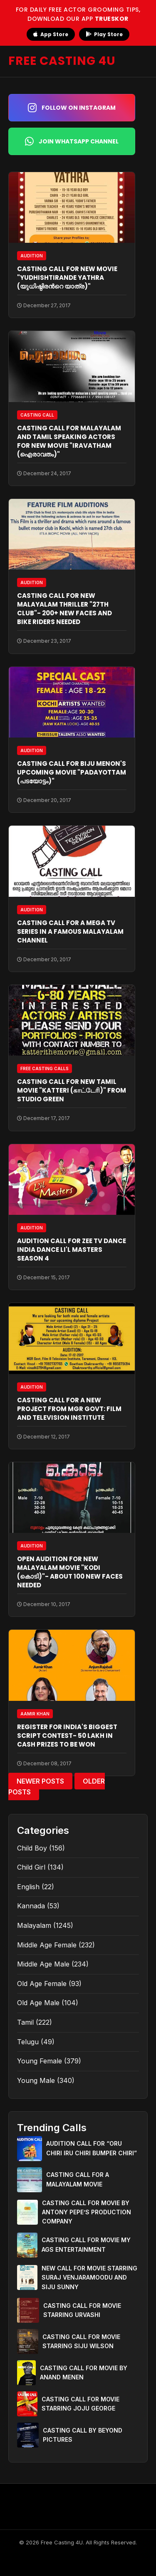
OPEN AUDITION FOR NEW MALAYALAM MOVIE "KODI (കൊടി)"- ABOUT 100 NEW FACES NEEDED (70, 1571)
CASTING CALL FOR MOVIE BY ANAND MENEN (83, 2372)
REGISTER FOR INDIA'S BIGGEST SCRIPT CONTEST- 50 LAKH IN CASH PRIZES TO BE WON (67, 1735)
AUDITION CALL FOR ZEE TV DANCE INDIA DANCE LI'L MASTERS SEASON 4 (71, 1249)
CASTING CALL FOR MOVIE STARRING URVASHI (82, 2310)
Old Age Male (38, 2003)
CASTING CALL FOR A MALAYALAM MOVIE (77, 2179)
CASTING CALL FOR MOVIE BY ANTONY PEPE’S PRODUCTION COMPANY (86, 2212)
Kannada (31, 1906)
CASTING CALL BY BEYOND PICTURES (82, 2435)
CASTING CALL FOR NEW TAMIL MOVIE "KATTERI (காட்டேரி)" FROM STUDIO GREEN (71, 1090)
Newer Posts (40, 1781)
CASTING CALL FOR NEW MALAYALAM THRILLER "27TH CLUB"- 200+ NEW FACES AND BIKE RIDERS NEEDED (64, 608)
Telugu (28, 2042)
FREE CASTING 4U (62, 61)
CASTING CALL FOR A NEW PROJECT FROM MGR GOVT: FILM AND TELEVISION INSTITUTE (69, 1409)
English (28, 1887)
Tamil (25, 2022)
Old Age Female (42, 1983)
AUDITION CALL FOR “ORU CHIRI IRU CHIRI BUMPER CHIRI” (91, 2148)
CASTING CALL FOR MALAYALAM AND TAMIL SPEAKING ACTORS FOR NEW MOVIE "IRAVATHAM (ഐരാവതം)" (69, 441)
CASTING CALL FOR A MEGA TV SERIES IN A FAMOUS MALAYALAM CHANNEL (70, 931)
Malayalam (34, 1925)
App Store (50, 34)
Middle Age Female (47, 1945)
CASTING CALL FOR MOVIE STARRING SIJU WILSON (81, 2341)
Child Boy (32, 1848)
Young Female (39, 2061)
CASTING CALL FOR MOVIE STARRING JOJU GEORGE (80, 2404)
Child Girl (31, 1867)
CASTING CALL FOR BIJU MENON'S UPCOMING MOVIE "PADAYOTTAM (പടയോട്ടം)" (71, 772)
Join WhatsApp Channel (72, 141)
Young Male (36, 2080)
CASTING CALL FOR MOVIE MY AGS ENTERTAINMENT (86, 2244)
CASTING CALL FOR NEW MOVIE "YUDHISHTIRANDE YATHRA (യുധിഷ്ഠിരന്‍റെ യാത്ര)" (67, 277)
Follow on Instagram (72, 108)
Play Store (104, 34)
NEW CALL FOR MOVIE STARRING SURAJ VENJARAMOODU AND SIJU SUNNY (89, 2277)
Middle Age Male (43, 1964)
